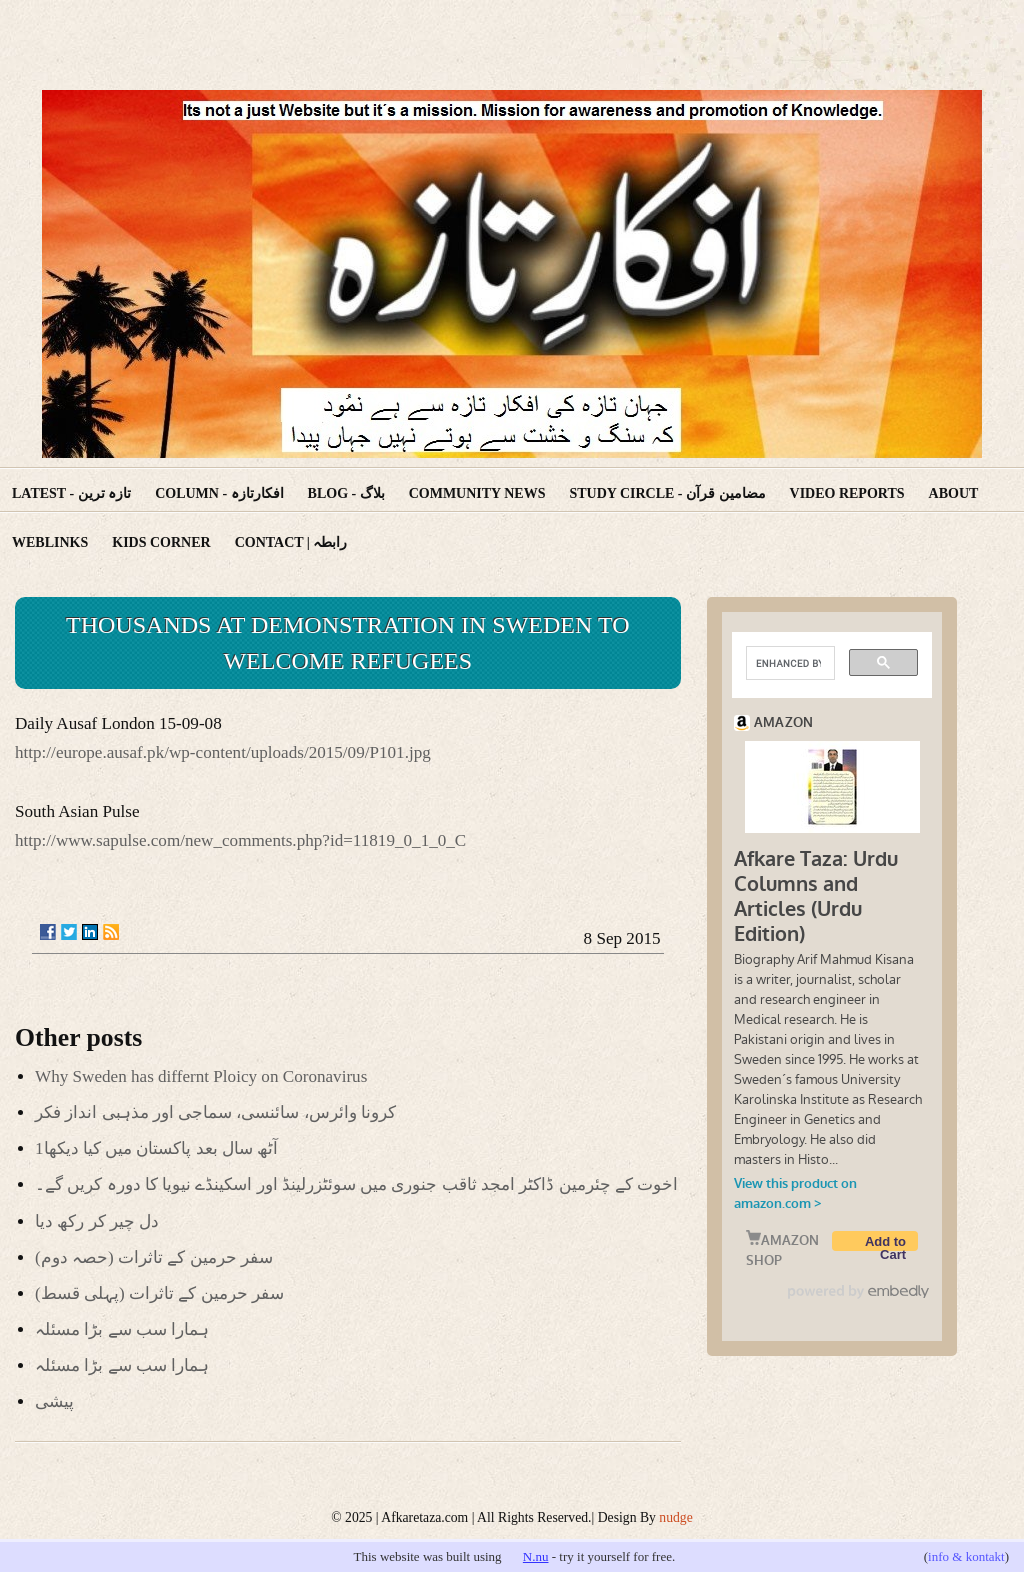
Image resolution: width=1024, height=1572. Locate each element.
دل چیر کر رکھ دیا (97, 1221)
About (954, 493)
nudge (675, 1517)
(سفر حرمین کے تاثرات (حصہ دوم (154, 1257)
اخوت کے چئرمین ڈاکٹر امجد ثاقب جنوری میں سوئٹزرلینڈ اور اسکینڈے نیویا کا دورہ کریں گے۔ (356, 1184)
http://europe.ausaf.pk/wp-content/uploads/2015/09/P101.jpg (223, 752)
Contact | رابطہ (291, 542)
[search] (788, 663)
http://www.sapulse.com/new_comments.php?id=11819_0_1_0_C (240, 840)
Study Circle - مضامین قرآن (667, 493)
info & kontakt (966, 1556)
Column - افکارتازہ (219, 493)
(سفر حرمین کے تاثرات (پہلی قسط (159, 1293)
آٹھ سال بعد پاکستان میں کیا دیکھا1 (156, 1148)
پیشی (54, 1401)
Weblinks (50, 542)
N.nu (536, 1556)
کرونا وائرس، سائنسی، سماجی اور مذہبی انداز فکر (215, 1112)
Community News (477, 493)
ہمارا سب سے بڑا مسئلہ (122, 1329)
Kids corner (161, 542)
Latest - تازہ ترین (71, 493)
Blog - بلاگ (346, 493)
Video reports (847, 493)
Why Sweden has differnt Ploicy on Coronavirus (201, 1076)
